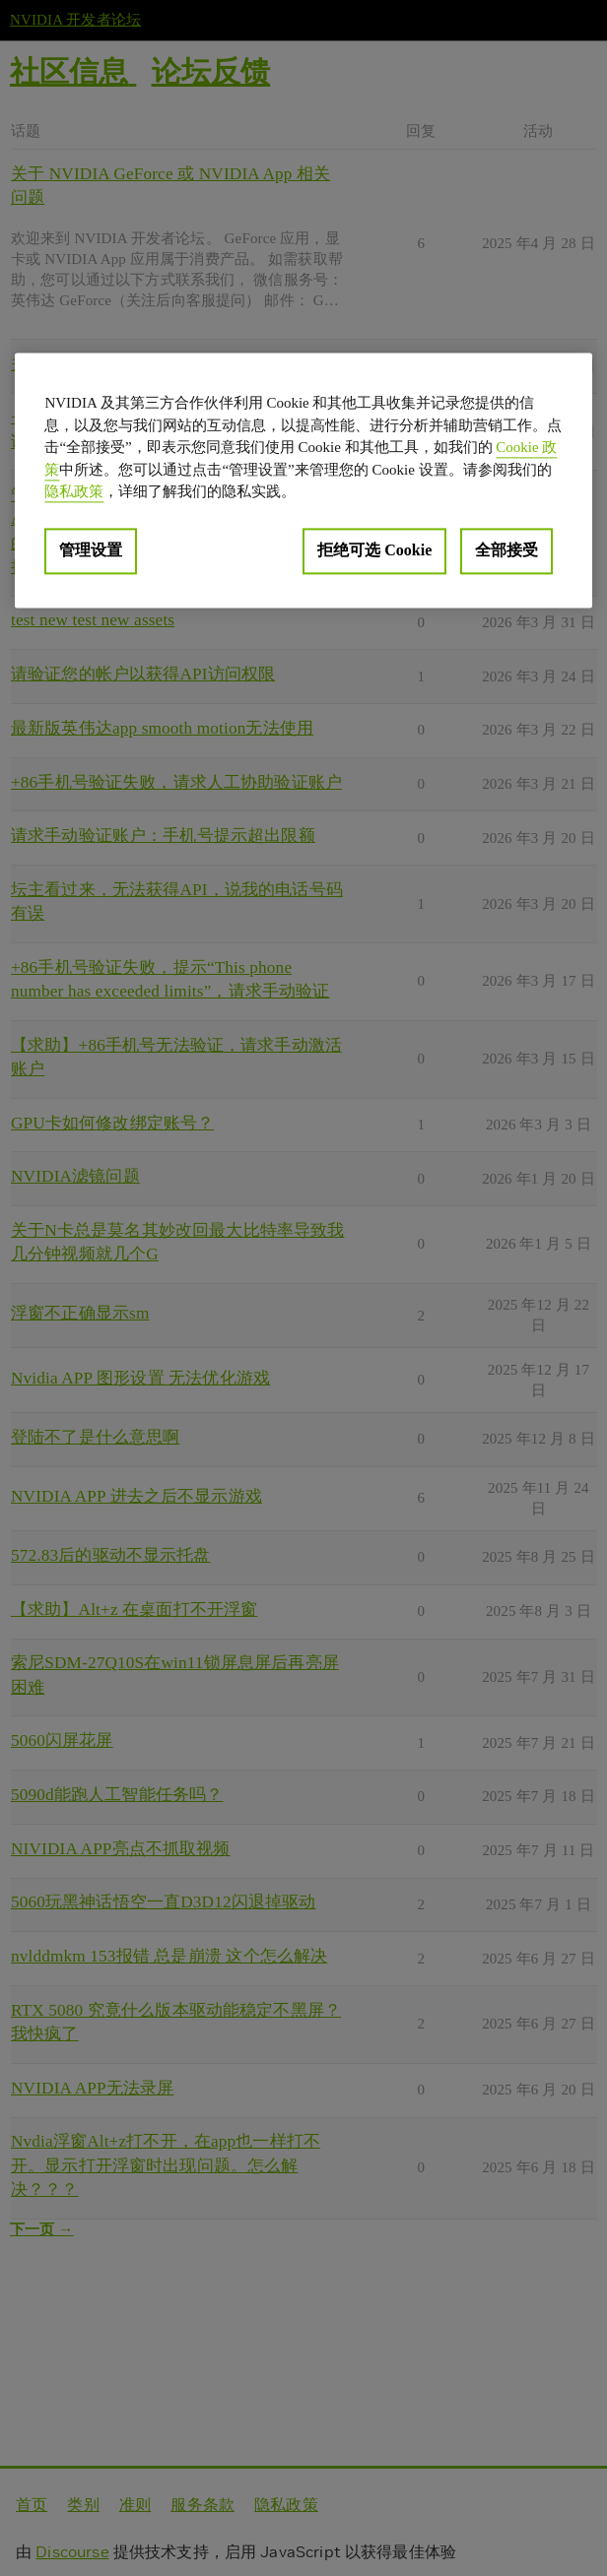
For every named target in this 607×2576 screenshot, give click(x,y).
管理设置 (90, 550)
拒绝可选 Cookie (374, 550)
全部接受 (506, 550)
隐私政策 (73, 492)
